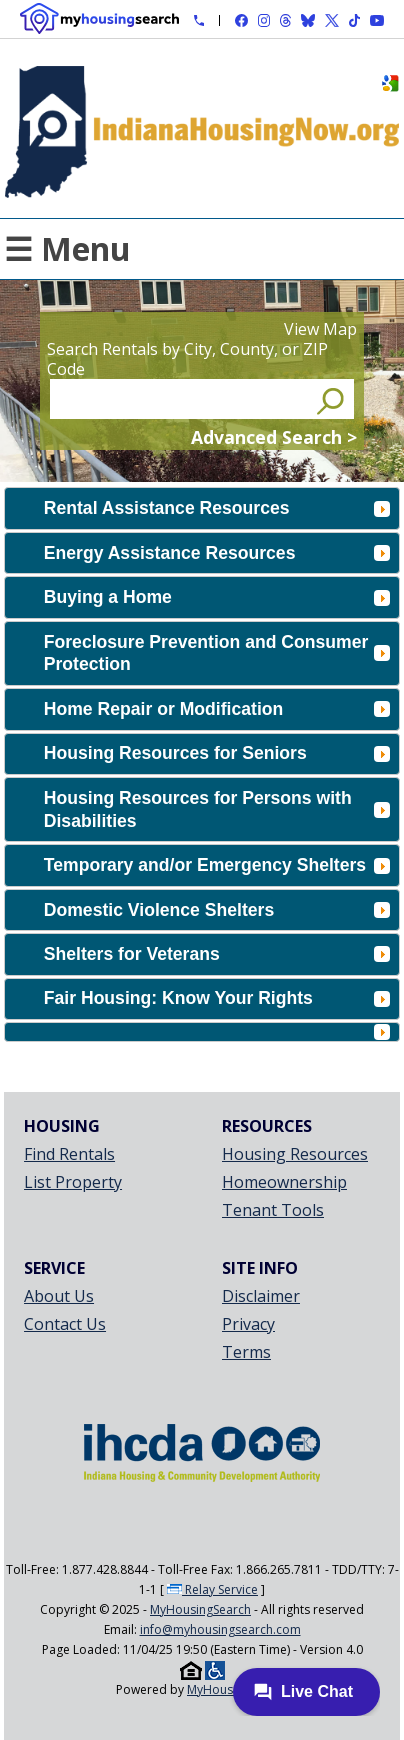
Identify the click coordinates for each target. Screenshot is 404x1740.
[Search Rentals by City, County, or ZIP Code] (181, 399)
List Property (73, 1182)
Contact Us (65, 1324)
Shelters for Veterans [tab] (217, 954)
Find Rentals (69, 1154)
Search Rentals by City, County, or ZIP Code (187, 359)
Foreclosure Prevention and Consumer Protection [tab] (217, 653)
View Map (320, 329)
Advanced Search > (274, 437)
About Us (59, 1296)
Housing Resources (295, 1154)
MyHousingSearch (200, 1609)
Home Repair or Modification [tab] (217, 709)
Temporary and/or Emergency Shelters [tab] (217, 865)
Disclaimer (261, 1296)
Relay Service (212, 1589)
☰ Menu (67, 248)
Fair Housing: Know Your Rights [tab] (217, 998)
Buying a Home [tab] (217, 597)
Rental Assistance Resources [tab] (217, 508)
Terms (246, 1352)
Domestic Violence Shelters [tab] (217, 910)
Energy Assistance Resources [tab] (217, 553)
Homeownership (284, 1182)
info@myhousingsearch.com (220, 1629)
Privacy (248, 1324)
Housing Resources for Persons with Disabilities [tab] (217, 809)
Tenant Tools (273, 1210)
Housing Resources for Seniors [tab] (217, 753)
